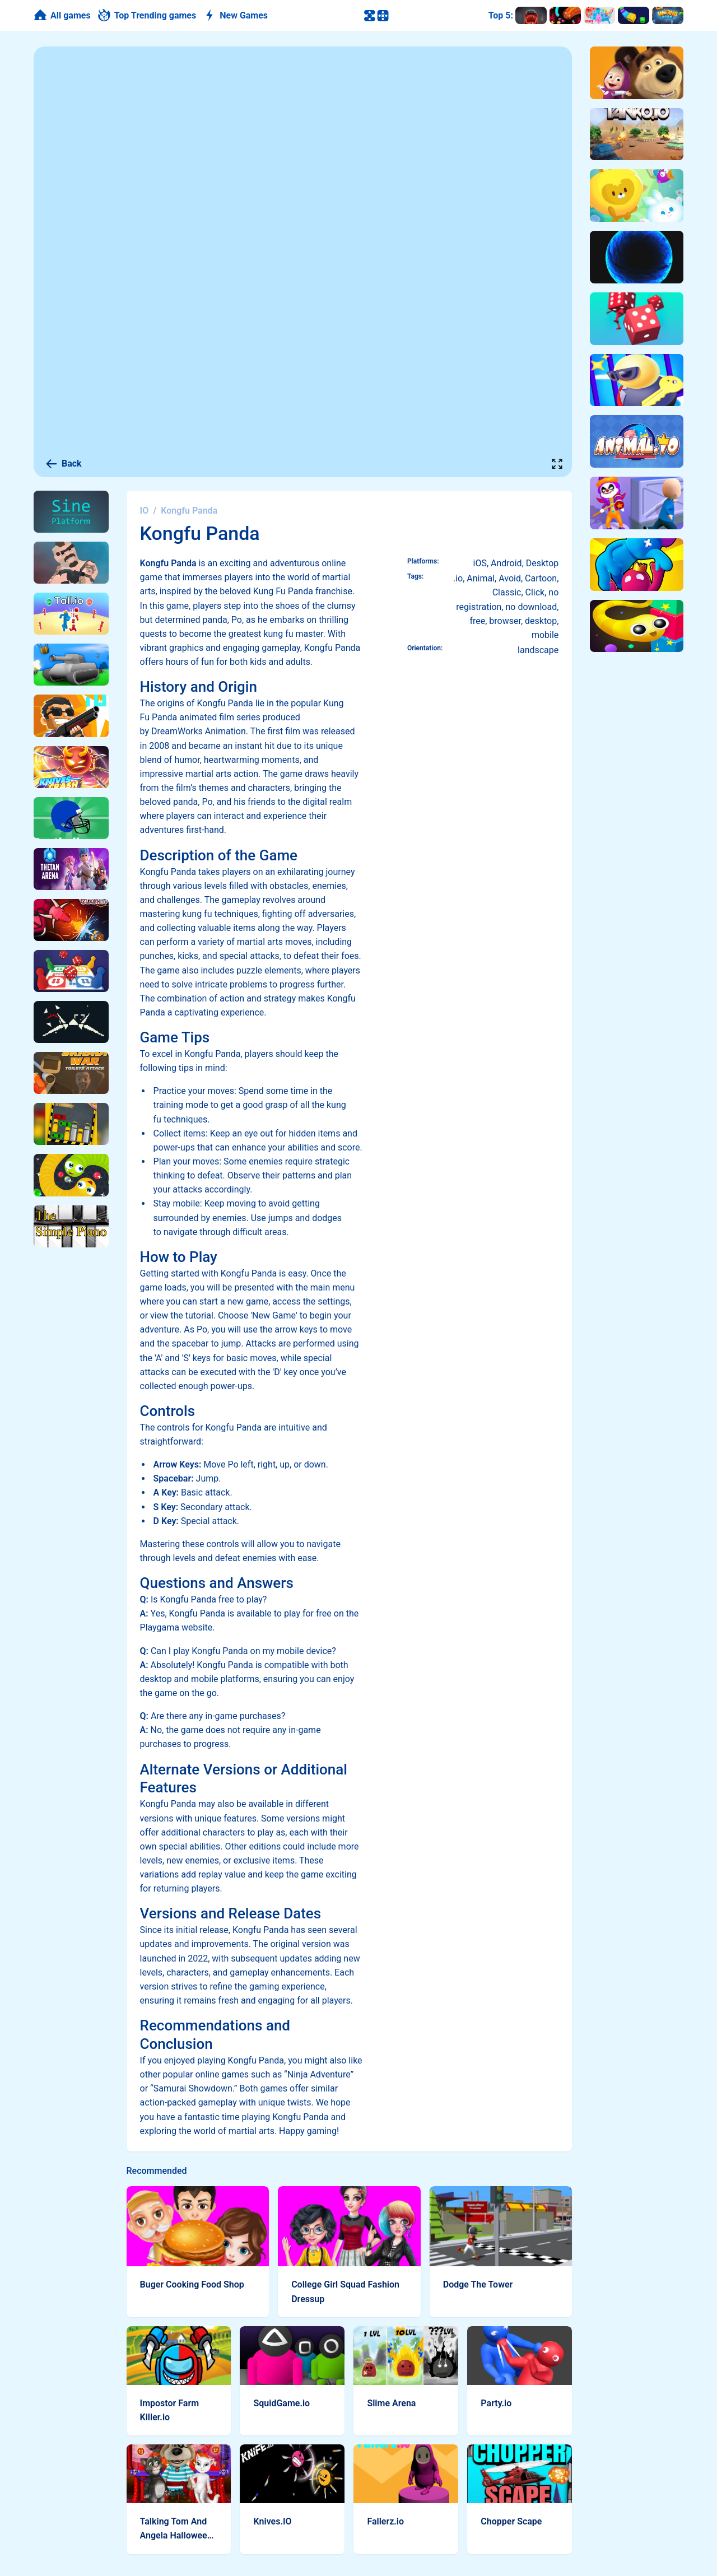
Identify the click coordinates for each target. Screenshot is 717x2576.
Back (63, 464)
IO (144, 510)
